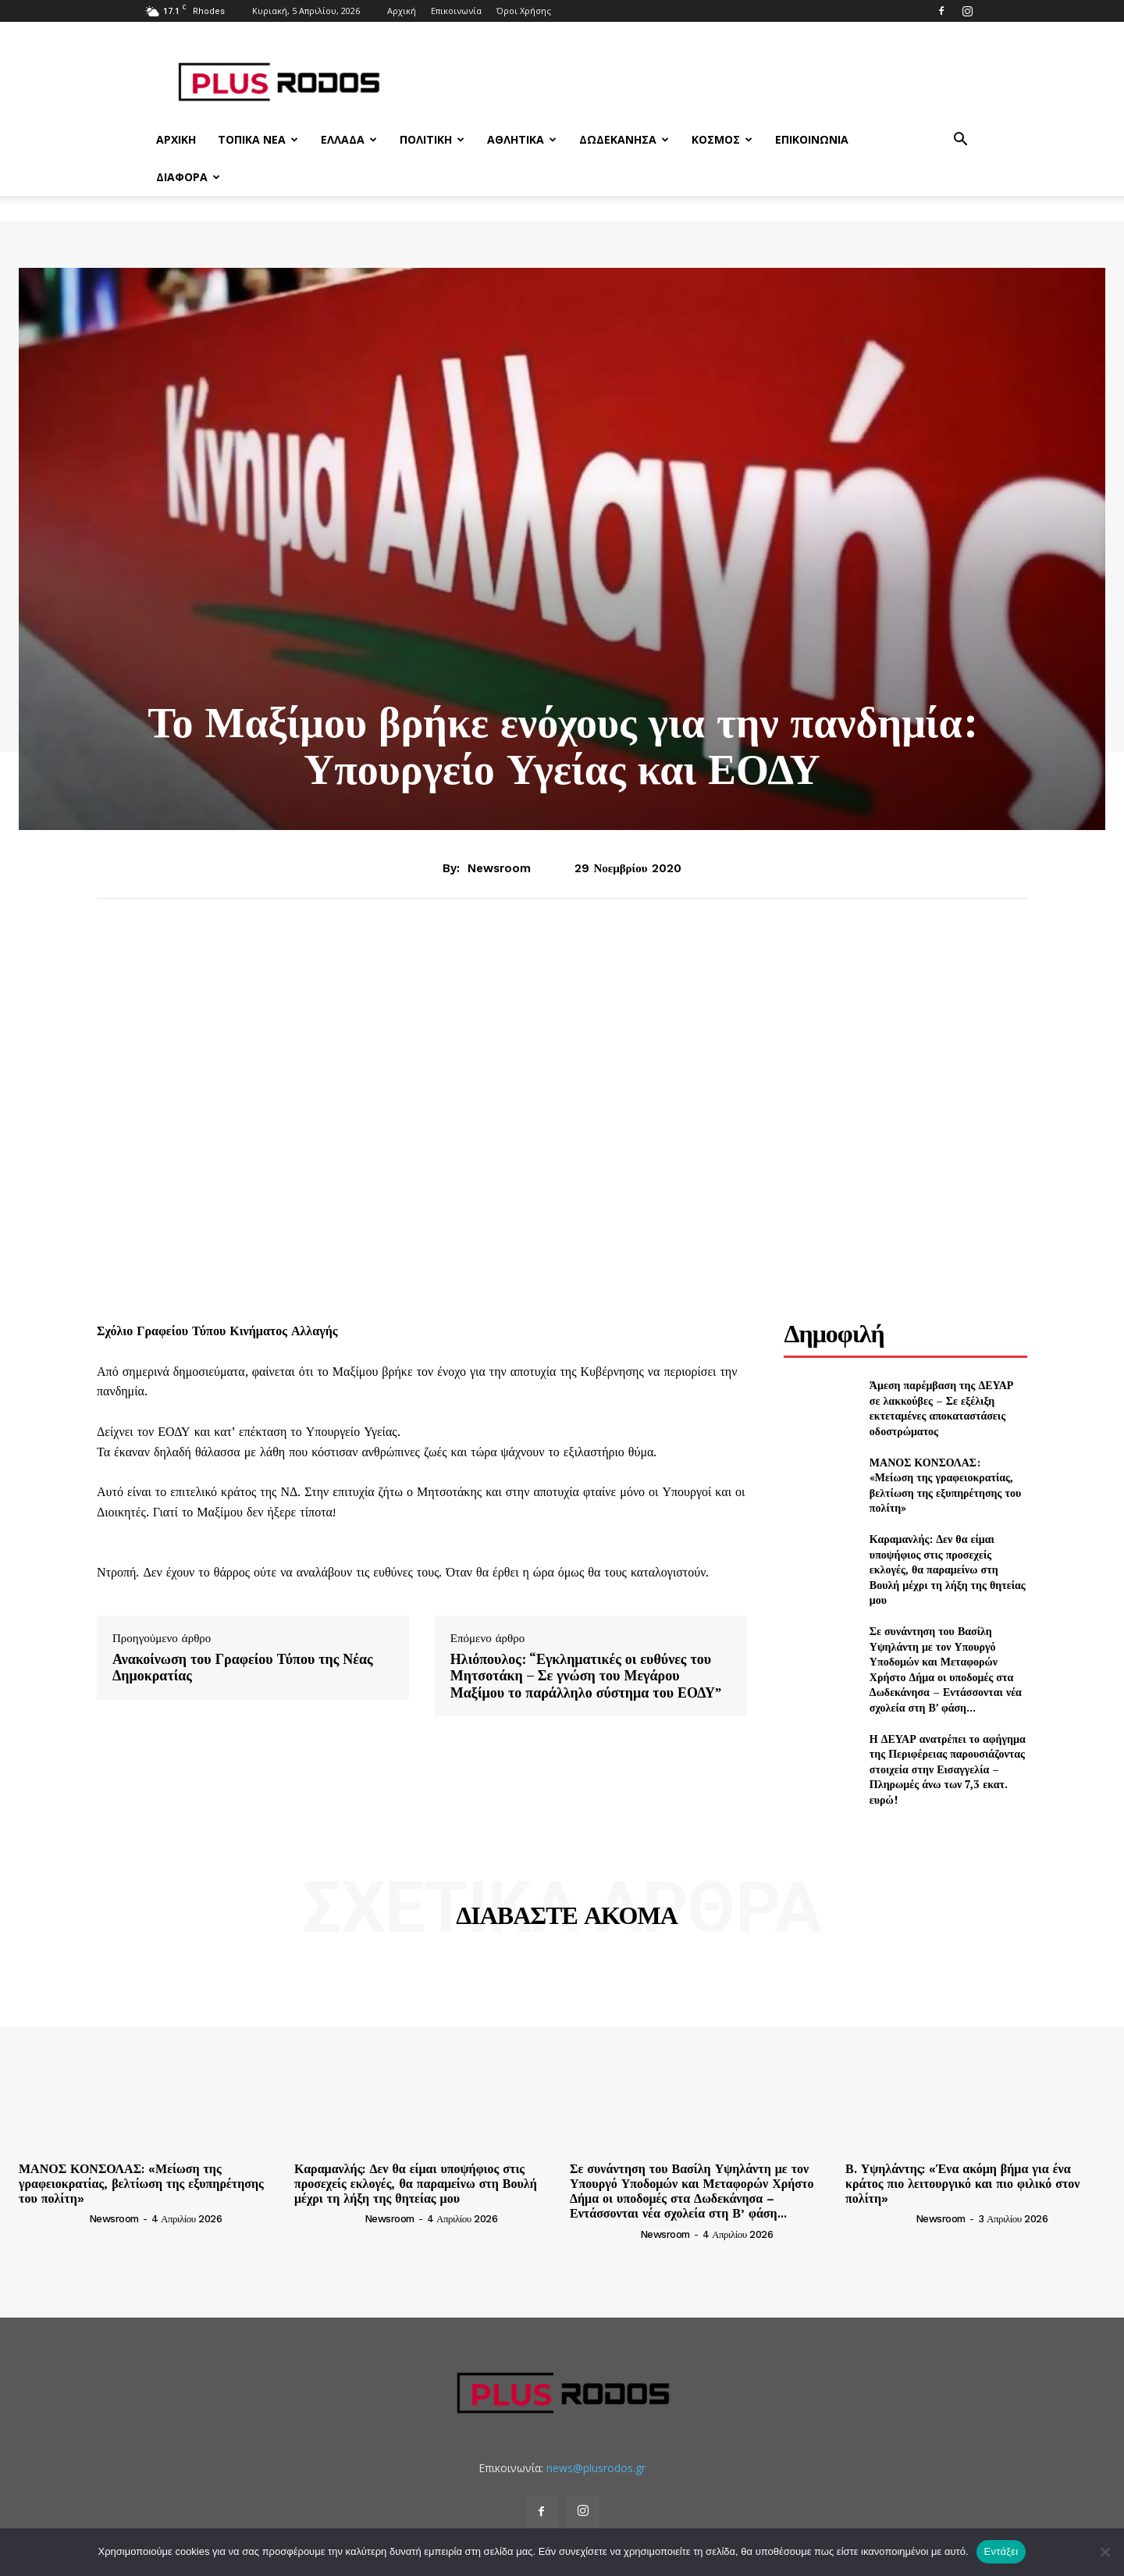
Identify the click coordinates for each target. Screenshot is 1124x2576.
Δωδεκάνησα (624, 139)
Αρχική (401, 10)
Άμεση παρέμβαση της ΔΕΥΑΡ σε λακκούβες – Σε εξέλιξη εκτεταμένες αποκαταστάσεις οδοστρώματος (942, 1407)
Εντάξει (1001, 2551)
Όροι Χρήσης (523, 10)
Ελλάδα (349, 139)
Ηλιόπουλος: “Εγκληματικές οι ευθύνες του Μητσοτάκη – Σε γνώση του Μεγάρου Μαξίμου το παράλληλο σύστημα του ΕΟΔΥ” (586, 1676)
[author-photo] (52, 2218)
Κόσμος (722, 139)
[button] (960, 141)
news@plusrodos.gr (596, 2467)
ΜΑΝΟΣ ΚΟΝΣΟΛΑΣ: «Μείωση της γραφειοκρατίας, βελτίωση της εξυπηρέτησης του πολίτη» (945, 1485)
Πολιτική (432, 139)
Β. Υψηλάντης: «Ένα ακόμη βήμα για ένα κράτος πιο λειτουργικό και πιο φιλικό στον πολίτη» (962, 2183)
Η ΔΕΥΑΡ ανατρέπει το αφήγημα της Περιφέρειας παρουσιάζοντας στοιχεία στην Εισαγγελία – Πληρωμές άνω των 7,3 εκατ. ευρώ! (948, 1769)
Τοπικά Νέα (258, 139)
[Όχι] (1104, 2552)
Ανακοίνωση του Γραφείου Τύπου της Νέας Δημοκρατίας (242, 1667)
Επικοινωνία (456, 10)
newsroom (499, 868)
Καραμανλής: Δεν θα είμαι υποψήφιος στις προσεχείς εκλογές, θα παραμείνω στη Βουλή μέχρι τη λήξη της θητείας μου (948, 1569)
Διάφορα (188, 176)
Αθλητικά (522, 139)
